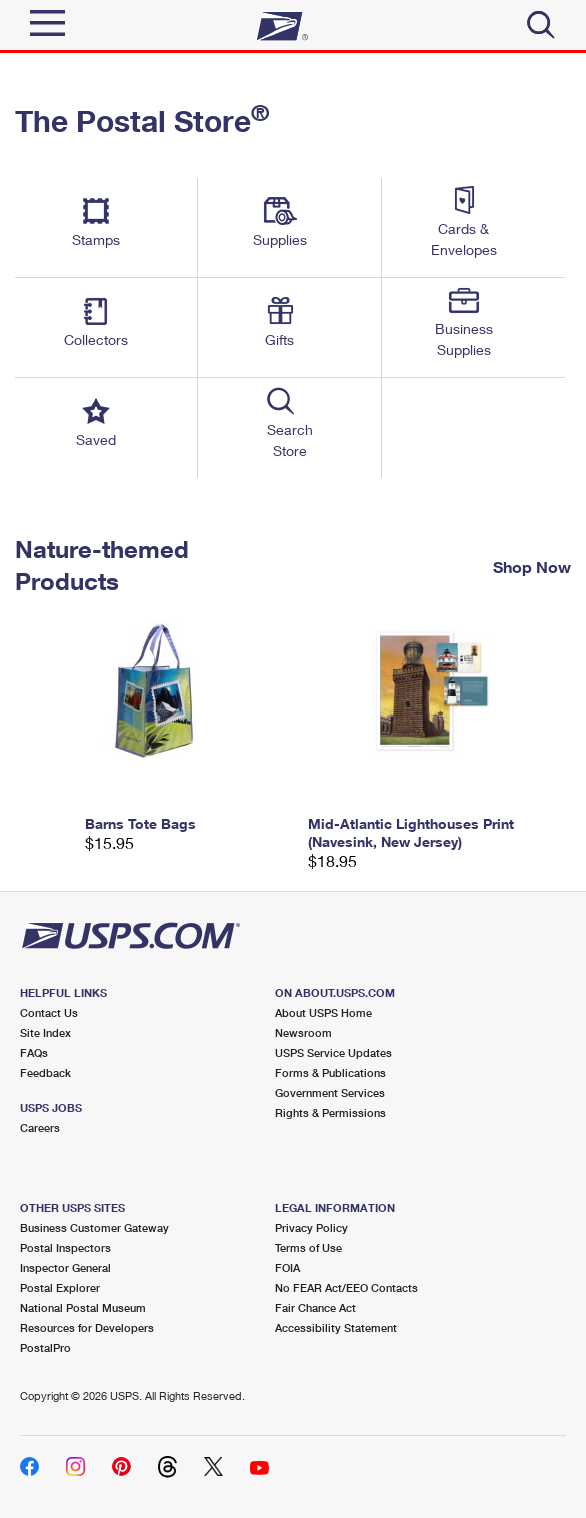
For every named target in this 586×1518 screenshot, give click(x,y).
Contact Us (49, 1012)
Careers (40, 1127)
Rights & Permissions (330, 1112)
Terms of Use (308, 1247)
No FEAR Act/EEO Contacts (346, 1287)
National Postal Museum (83, 1307)
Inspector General (65, 1267)
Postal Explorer (60, 1287)
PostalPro (45, 1347)
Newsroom (303, 1032)
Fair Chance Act (315, 1307)
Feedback (45, 1072)
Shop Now (532, 566)
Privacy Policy (311, 1227)
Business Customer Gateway (94, 1227)
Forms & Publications (330, 1072)
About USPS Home (323, 1012)
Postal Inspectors (65, 1247)
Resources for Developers (87, 1327)
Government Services (330, 1092)
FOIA (287, 1267)
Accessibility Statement (336, 1327)
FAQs (34, 1052)
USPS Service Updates (333, 1052)
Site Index (45, 1032)
